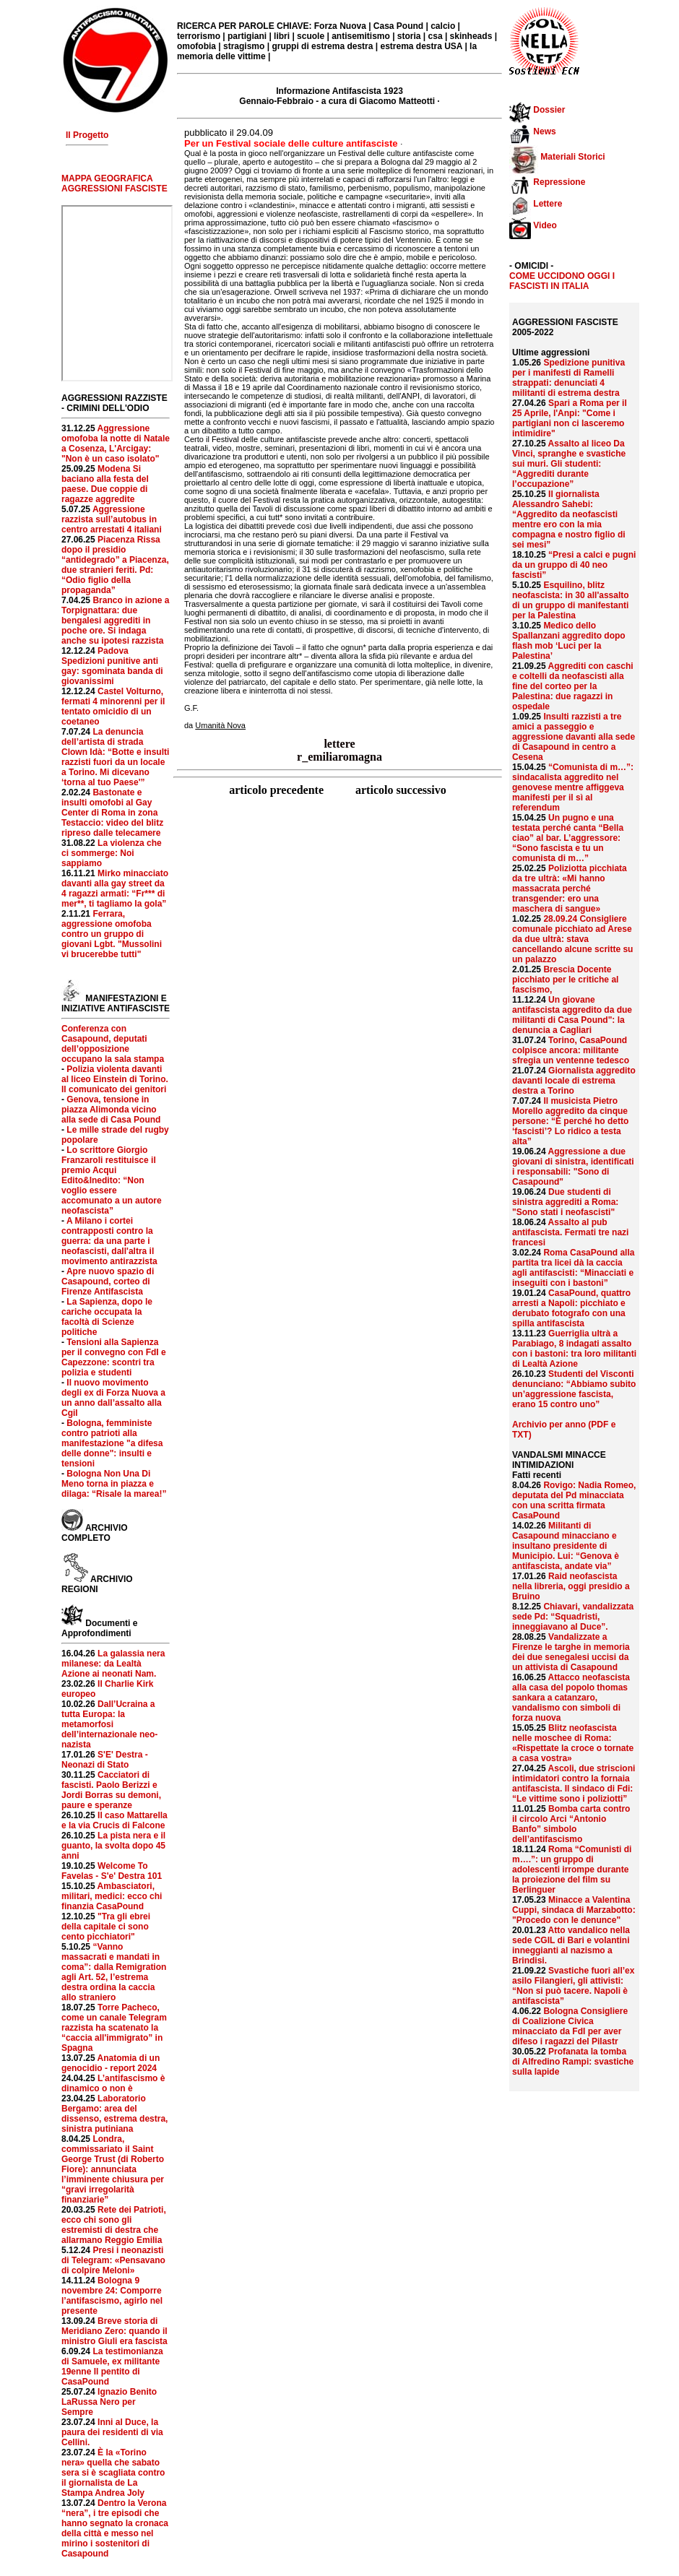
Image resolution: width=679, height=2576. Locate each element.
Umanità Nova (220, 725)
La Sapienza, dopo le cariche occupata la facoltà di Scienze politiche (106, 1317)
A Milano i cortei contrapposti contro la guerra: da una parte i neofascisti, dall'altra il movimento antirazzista (109, 1241)
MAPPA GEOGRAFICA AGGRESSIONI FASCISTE (114, 183)
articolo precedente (277, 790)
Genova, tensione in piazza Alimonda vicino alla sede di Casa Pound (110, 1109)
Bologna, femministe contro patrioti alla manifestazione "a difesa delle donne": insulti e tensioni (112, 1443)
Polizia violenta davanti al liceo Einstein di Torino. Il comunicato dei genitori (114, 1079)
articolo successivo (400, 790)
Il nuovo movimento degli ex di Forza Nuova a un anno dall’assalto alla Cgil (113, 1398)
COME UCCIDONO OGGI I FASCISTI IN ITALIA (562, 281)
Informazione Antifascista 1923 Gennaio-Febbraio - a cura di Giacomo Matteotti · (339, 96)
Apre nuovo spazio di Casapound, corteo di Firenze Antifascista (107, 1281)
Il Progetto (87, 135)
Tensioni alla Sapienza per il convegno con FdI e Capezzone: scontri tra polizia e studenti (113, 1357)
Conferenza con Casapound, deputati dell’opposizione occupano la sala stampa (112, 1044)
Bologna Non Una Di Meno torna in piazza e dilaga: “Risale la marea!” (113, 1484)
